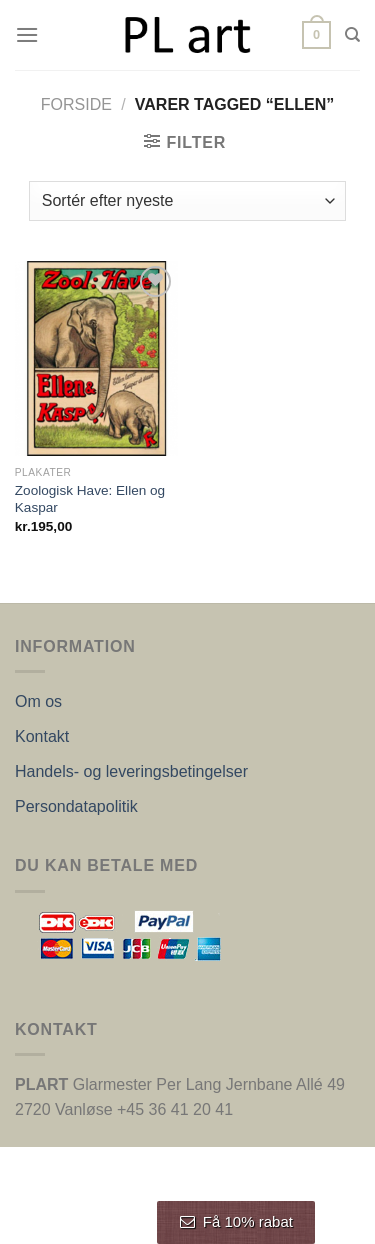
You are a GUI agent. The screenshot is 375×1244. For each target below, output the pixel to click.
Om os (38, 701)
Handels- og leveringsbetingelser (131, 771)
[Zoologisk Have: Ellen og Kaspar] (96, 358)
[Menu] (27, 34)
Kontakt (42, 736)
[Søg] (352, 35)
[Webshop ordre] (187, 201)
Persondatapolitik (76, 806)
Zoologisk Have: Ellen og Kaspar (90, 499)
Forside (76, 104)
